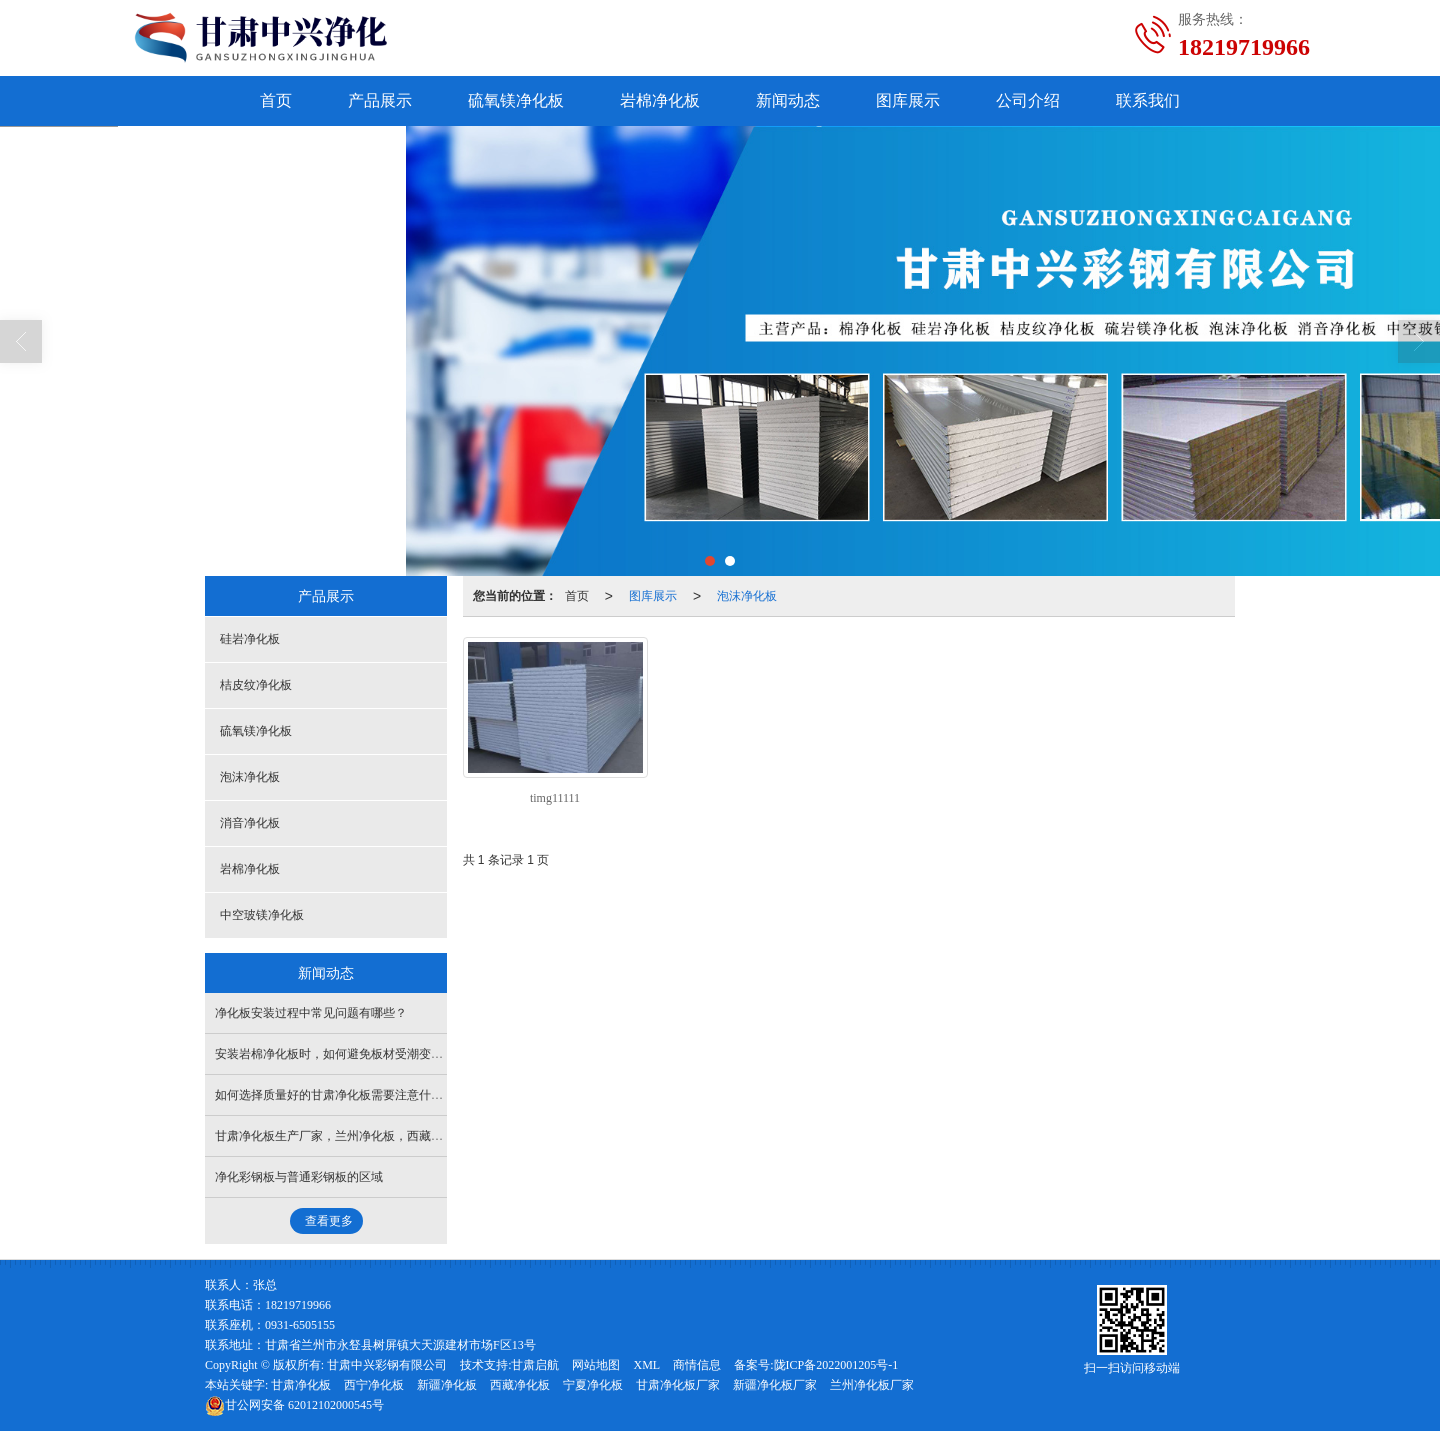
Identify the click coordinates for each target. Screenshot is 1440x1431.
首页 (276, 100)
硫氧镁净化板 (516, 100)
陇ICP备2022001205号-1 (836, 1365)
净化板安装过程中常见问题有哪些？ (311, 1013)
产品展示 (380, 100)
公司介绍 (1028, 100)
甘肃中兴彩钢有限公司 (387, 1365)
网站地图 (596, 1365)
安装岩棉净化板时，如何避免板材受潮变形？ (335, 1054)
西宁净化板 (374, 1385)
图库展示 (908, 100)
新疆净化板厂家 (775, 1385)
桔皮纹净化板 (256, 685)
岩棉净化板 (660, 100)
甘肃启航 (535, 1365)
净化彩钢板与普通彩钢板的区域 (299, 1177)
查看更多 (329, 1221)
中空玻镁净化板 (262, 915)
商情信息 (697, 1365)
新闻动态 (788, 100)
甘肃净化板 (301, 1385)
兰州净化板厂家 (872, 1385)
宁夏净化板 (593, 1385)
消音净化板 (250, 823)
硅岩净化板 (250, 639)
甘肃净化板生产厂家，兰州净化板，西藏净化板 (341, 1136)
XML (646, 1365)
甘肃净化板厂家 (678, 1385)
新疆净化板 (447, 1385)
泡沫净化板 (747, 596)
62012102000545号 (294, 1405)
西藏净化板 (520, 1385)
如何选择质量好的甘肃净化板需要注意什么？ (335, 1095)
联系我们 (1148, 100)
